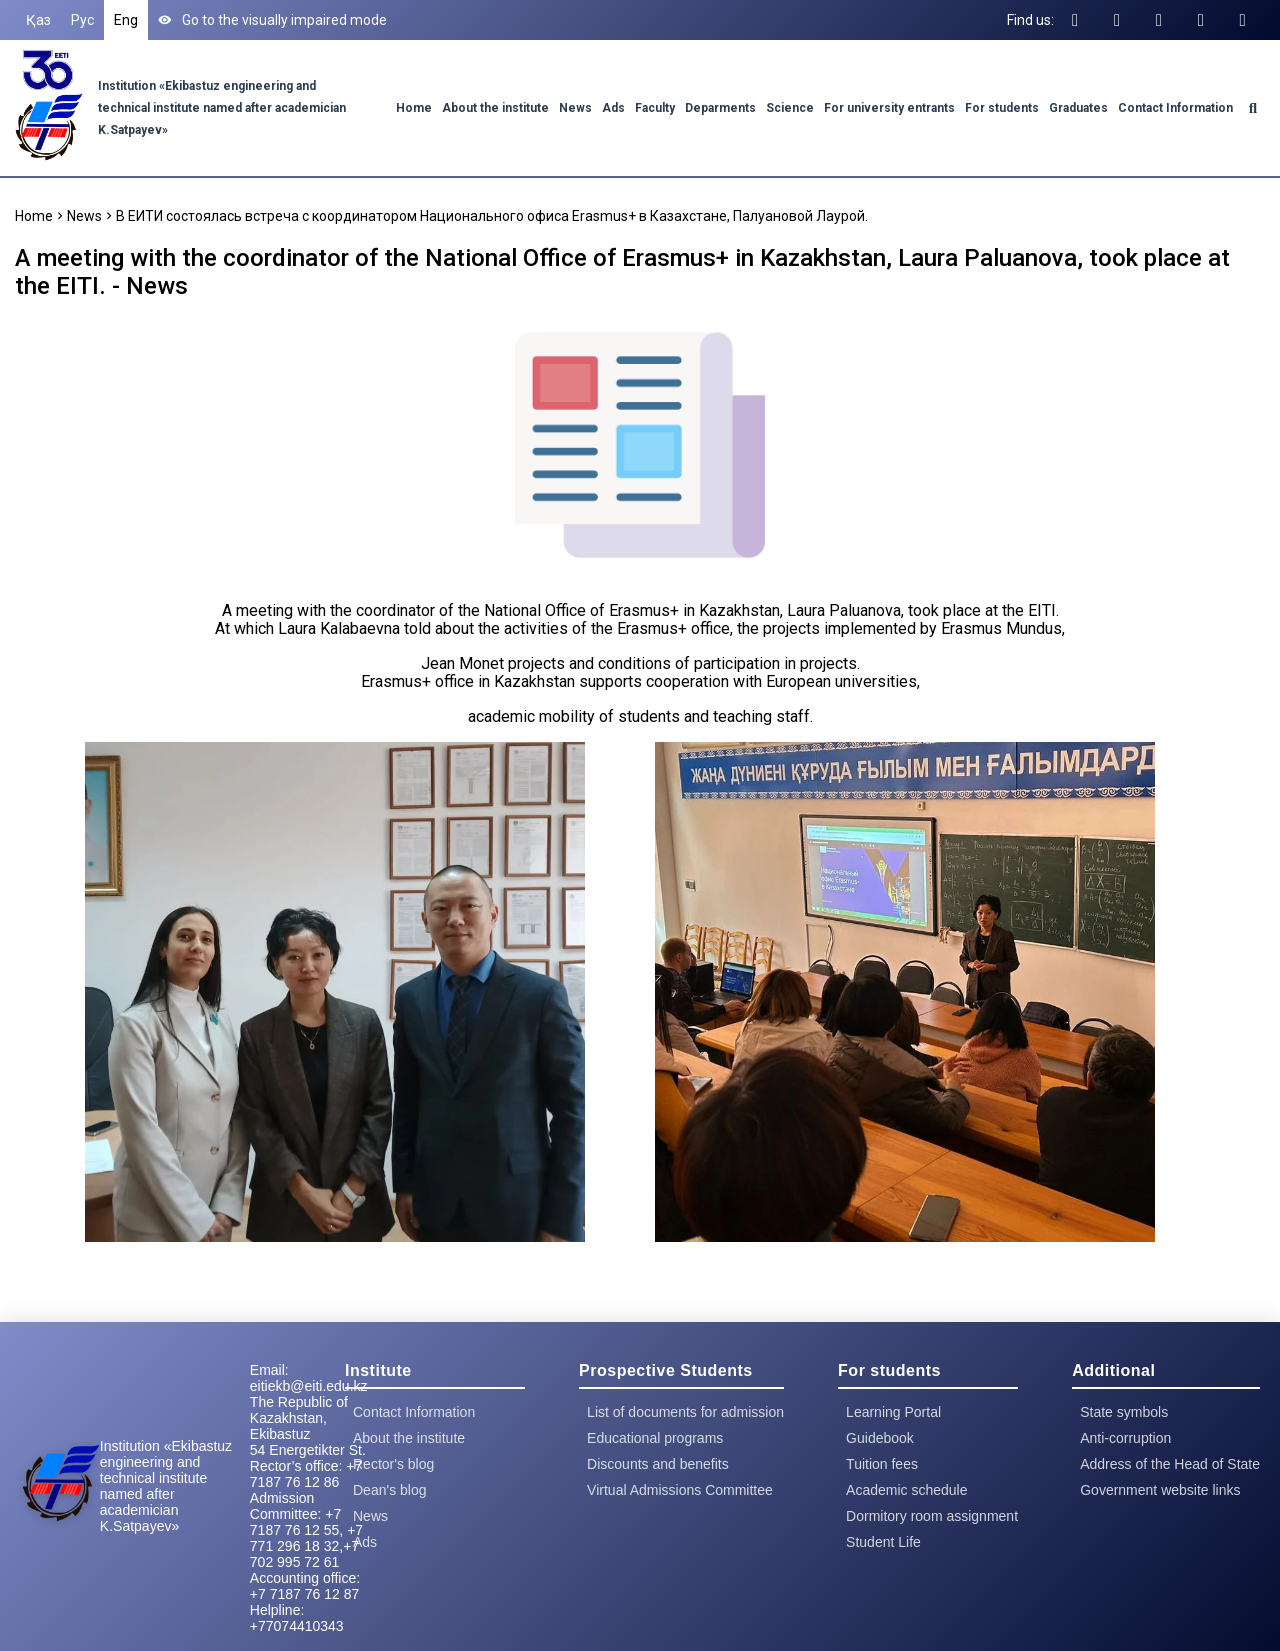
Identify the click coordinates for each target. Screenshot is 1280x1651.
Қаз (38, 20)
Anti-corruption (1125, 1438)
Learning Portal (893, 1412)
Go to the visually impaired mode (272, 20)
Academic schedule (906, 1490)
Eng (126, 20)
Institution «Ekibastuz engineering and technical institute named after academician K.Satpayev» (222, 108)
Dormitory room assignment (932, 1516)
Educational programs (655, 1438)
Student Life (883, 1542)
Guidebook (880, 1438)
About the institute (495, 108)
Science (790, 108)
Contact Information (1175, 108)
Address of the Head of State (1170, 1464)
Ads (613, 108)
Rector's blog (393, 1464)
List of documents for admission (685, 1412)
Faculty (655, 108)
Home (414, 108)
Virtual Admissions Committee (680, 1490)
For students (1002, 108)
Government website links (1160, 1490)
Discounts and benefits (658, 1464)
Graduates (1078, 108)
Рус (82, 20)
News (575, 108)
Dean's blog (390, 1490)
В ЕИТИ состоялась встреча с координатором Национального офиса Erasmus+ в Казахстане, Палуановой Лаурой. (492, 216)
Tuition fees (882, 1464)
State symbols (1124, 1412)
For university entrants (889, 108)
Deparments (720, 108)
